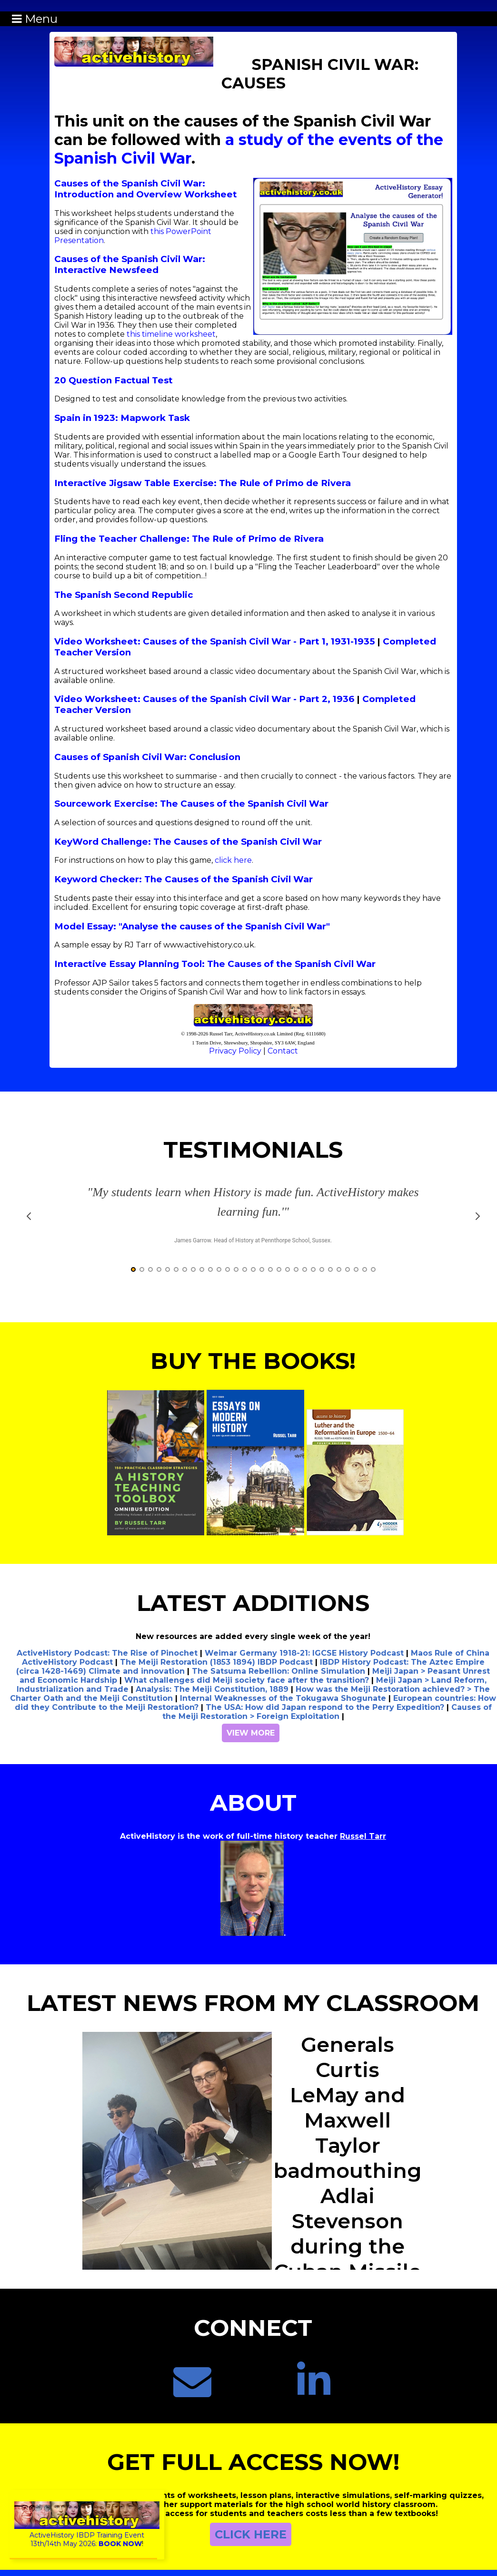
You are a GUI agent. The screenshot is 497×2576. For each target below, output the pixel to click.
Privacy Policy (235, 1050)
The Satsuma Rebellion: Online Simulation (278, 1671)
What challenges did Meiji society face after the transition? (246, 1680)
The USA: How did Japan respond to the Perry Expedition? (325, 1707)
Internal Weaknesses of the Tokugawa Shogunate (283, 1698)
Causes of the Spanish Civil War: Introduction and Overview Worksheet (145, 189)
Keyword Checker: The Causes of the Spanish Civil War (183, 879)
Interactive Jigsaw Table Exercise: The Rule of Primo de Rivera (202, 483)
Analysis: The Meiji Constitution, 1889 (212, 1689)
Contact (283, 1050)
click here (233, 860)
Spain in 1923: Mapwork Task (122, 417)
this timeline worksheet (171, 334)
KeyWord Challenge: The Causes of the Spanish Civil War (188, 841)
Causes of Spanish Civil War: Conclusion (147, 756)
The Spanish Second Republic (123, 594)
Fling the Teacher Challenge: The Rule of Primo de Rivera (189, 538)
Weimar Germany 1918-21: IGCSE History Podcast (304, 1653)
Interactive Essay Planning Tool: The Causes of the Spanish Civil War (215, 963)
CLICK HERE (251, 2534)
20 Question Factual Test (113, 380)
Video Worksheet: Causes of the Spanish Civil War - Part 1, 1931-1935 (214, 641)
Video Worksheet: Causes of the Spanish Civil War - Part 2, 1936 (204, 698)
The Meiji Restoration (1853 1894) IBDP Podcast (216, 1662)
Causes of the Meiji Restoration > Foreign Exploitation (327, 1712)
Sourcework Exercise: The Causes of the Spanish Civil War (191, 803)
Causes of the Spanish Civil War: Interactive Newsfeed (129, 264)
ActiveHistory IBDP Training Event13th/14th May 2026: (86, 2535)
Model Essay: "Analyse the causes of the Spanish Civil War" (192, 926)
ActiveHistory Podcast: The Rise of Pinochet (107, 1653)
